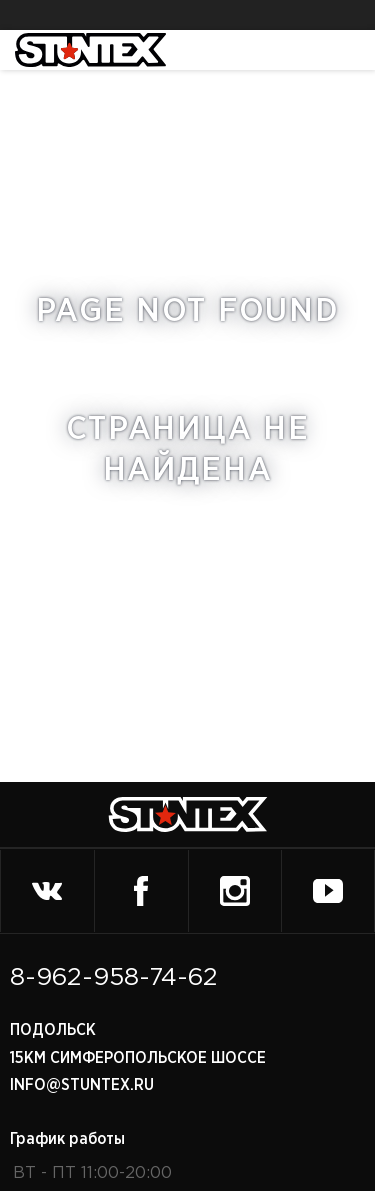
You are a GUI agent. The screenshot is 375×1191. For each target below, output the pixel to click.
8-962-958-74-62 (114, 978)
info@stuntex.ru (82, 1085)
